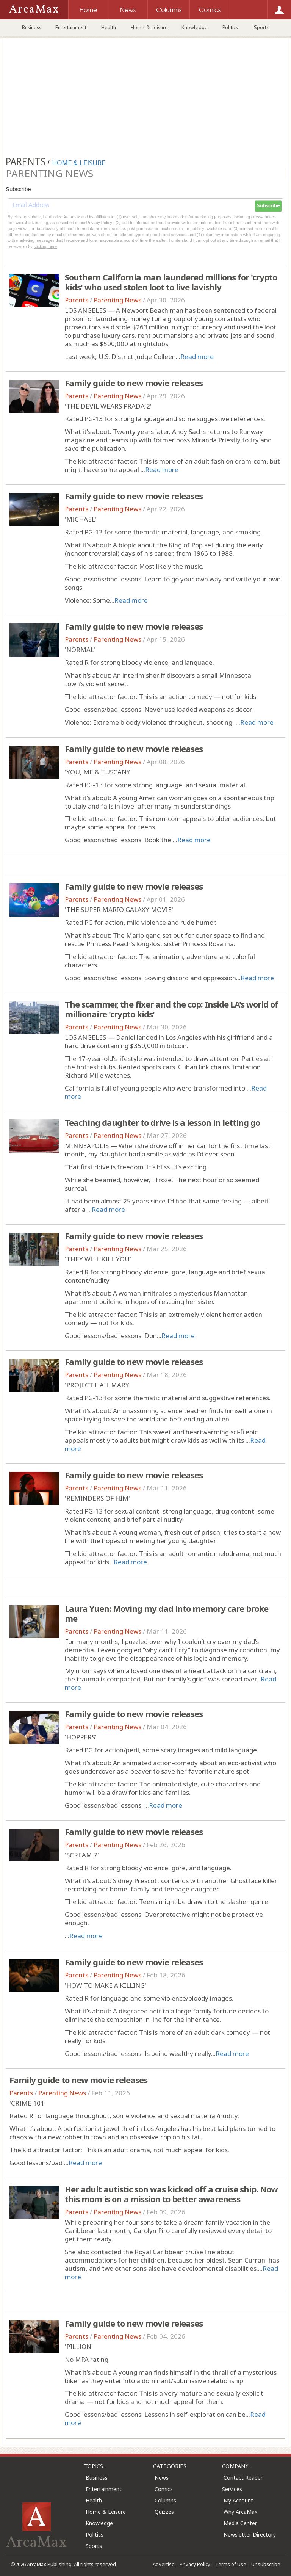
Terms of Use (230, 2564)
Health (108, 27)
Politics (230, 27)
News (162, 2477)
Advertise (164, 2564)
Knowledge (194, 27)
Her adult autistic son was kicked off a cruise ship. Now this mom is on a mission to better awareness (171, 2194)
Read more (197, 356)
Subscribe (268, 205)
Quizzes (164, 2511)
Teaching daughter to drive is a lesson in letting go (162, 1122)
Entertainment (70, 27)
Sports (261, 27)
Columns (165, 2500)
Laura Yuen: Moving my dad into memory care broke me (166, 1613)
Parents (76, 300)
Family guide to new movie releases (134, 383)
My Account (238, 2500)
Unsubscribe (265, 2564)
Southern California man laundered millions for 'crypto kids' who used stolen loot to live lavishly (171, 282)
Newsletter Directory (250, 2534)
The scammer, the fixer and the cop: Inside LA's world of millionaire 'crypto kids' (171, 1009)
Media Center (240, 2523)
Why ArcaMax (240, 2511)
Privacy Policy (195, 2564)
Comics (164, 2489)
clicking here (45, 246)
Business (31, 27)
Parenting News (117, 300)
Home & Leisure (149, 27)
